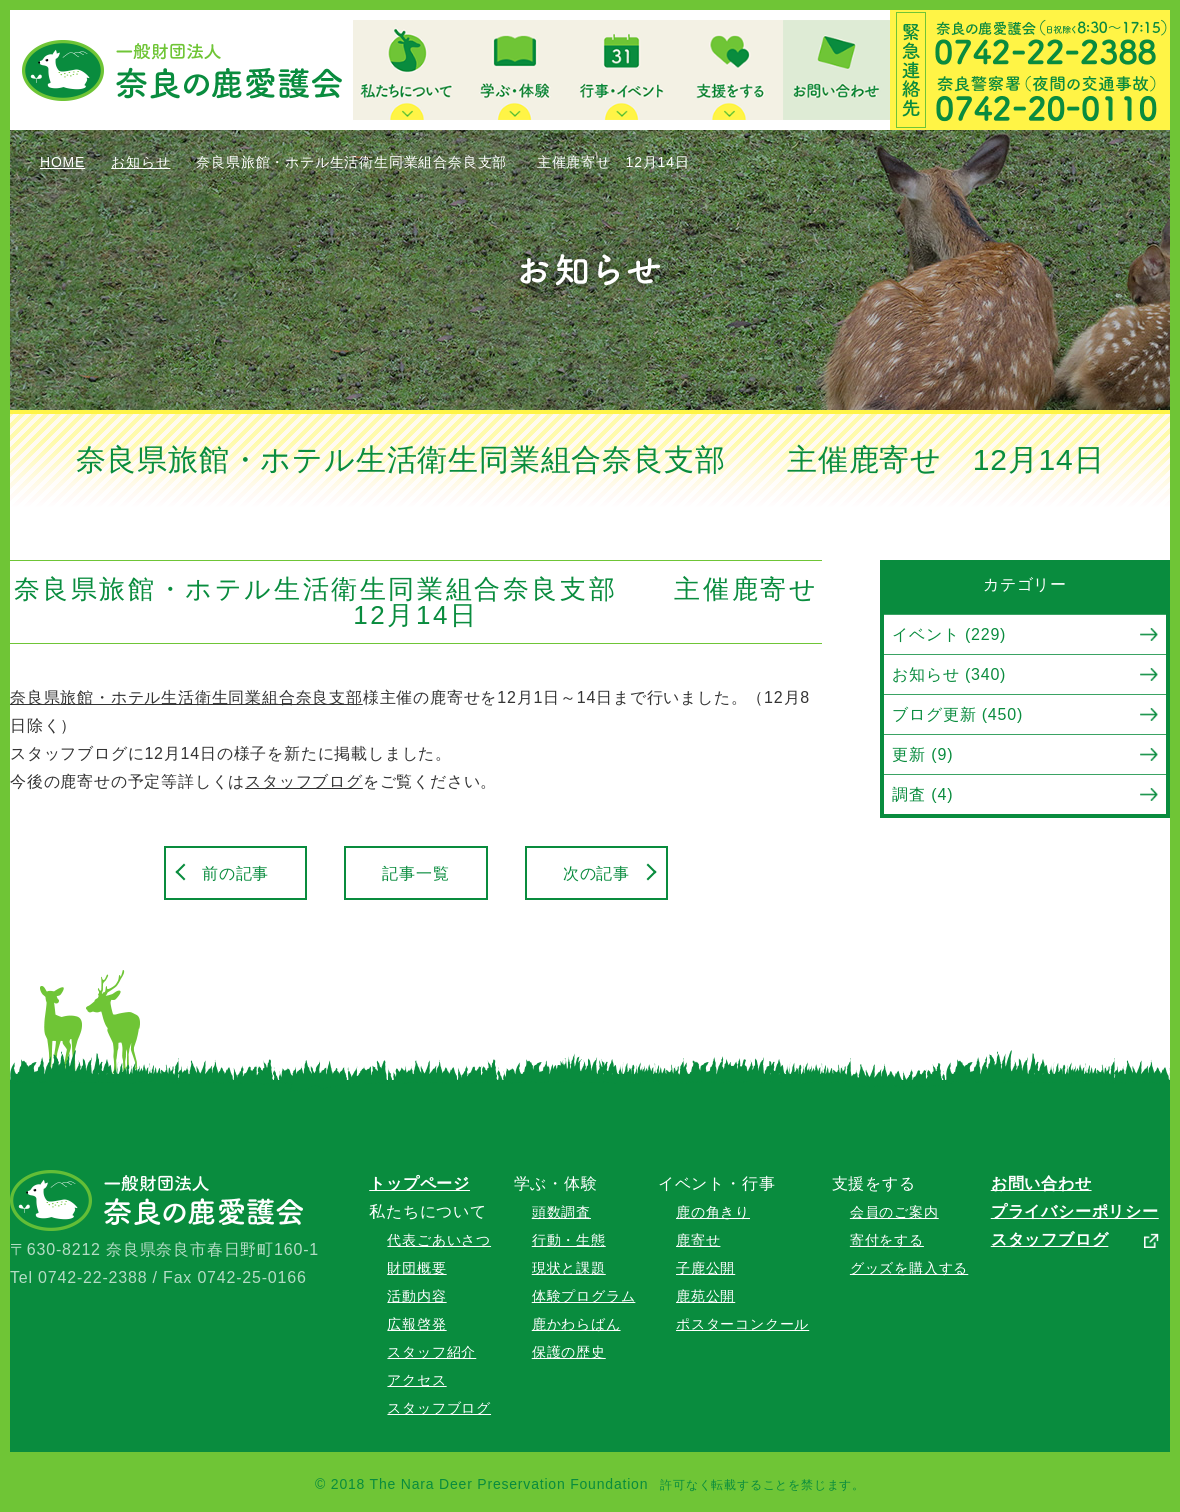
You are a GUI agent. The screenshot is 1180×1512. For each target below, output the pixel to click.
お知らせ (140, 162)
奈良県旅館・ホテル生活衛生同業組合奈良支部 (186, 697)
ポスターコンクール (742, 1324)
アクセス (416, 1380)
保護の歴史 (569, 1352)
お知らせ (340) (949, 674)
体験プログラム (584, 1296)
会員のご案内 (894, 1212)
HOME (62, 162)
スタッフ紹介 (431, 1352)
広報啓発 (416, 1324)
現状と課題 (569, 1268)
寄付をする (887, 1240)
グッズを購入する (909, 1268)
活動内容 (416, 1296)
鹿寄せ (698, 1240)
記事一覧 (415, 873)
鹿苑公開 (705, 1296)
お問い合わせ (1041, 1183)
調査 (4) (922, 794)
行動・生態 (569, 1240)
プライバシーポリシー (1075, 1211)
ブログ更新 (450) (957, 714)
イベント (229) (949, 634)
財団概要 (416, 1268)
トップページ (419, 1183)
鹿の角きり (713, 1212)
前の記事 (235, 873)
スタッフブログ (304, 781)
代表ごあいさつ (439, 1240)
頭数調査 (561, 1212)
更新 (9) (922, 754)
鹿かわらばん (576, 1324)
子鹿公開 (705, 1268)
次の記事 (596, 873)
